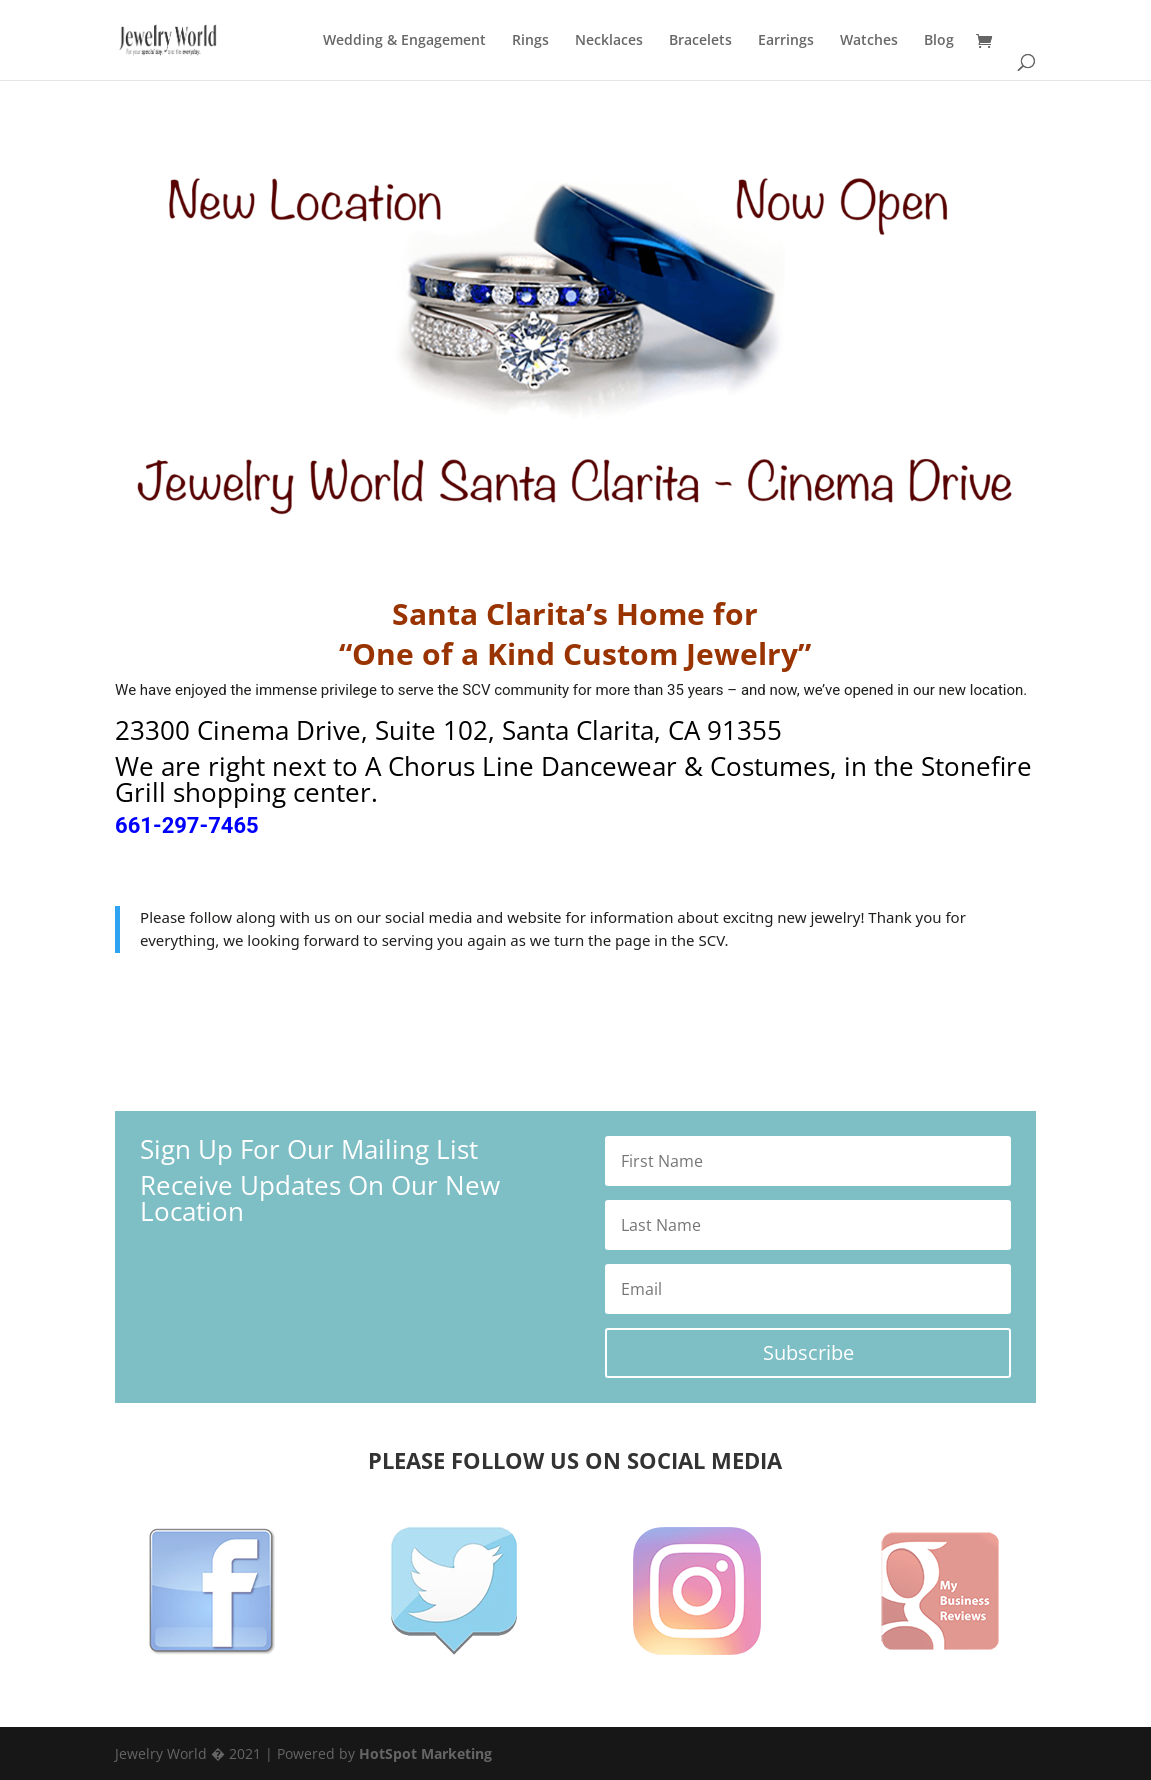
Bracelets (700, 41)
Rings (530, 41)
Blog (939, 41)
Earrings (786, 41)
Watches (869, 41)
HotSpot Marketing (425, 1753)
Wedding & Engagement (404, 41)
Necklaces (609, 41)
